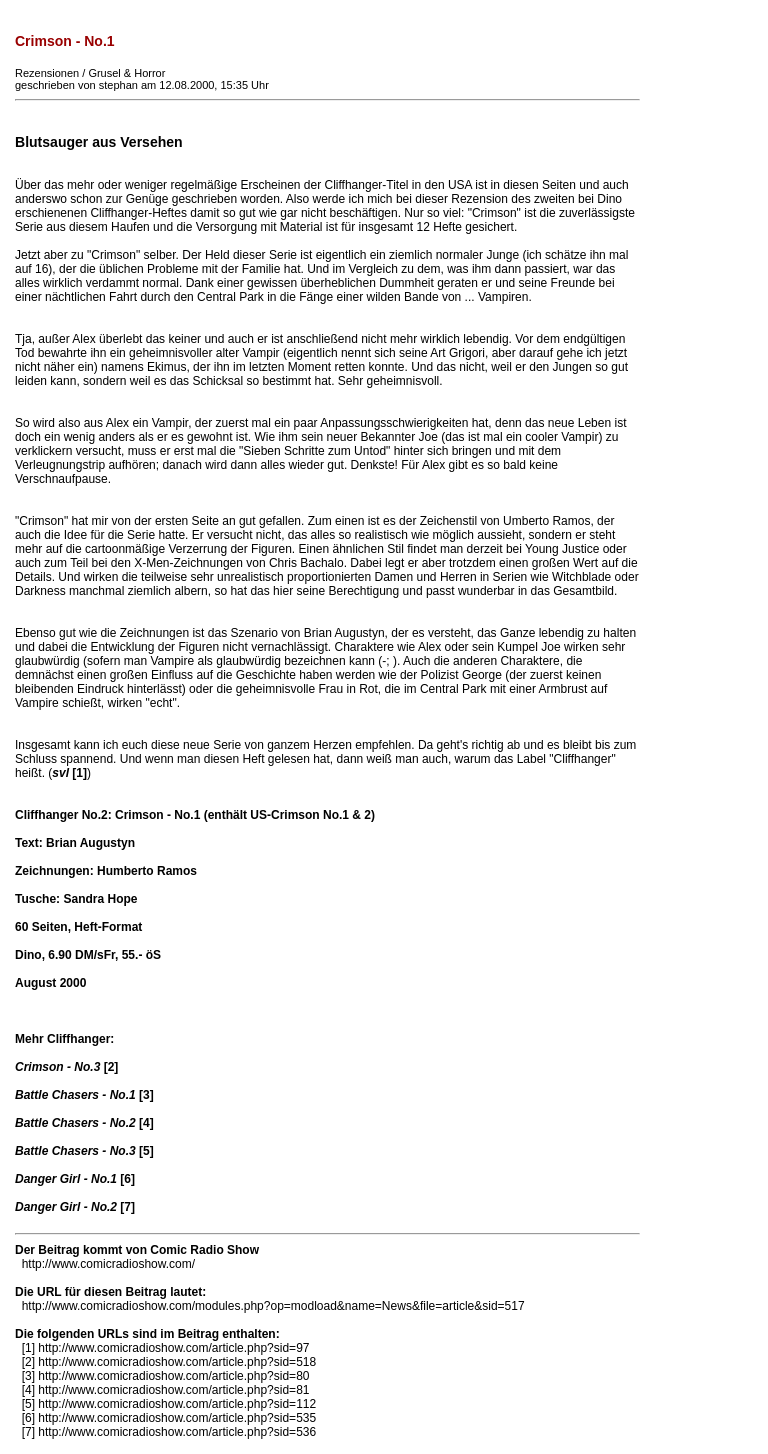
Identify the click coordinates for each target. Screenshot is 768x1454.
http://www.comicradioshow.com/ (108, 1264)
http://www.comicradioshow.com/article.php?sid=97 (173, 1348)
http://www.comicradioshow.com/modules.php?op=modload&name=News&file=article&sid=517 (273, 1306)
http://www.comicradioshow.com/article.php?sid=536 (177, 1432)
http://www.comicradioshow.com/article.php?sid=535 (177, 1418)
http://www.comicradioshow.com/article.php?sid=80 (173, 1376)
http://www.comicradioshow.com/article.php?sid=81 (173, 1390)
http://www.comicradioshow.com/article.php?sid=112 (177, 1404)
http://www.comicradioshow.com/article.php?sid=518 (177, 1362)
